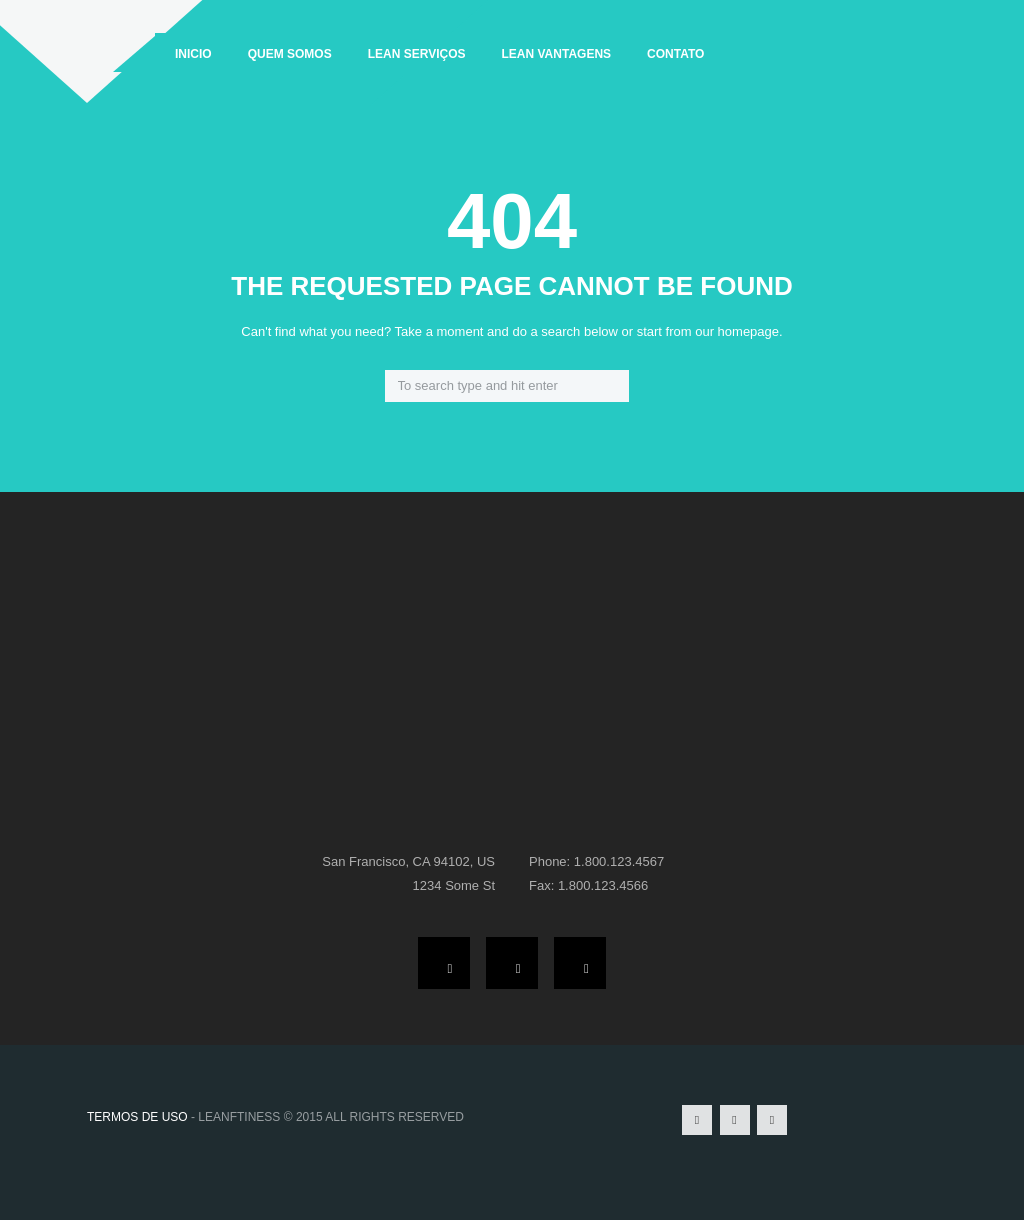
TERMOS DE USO (137, 1117)
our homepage (737, 331)
